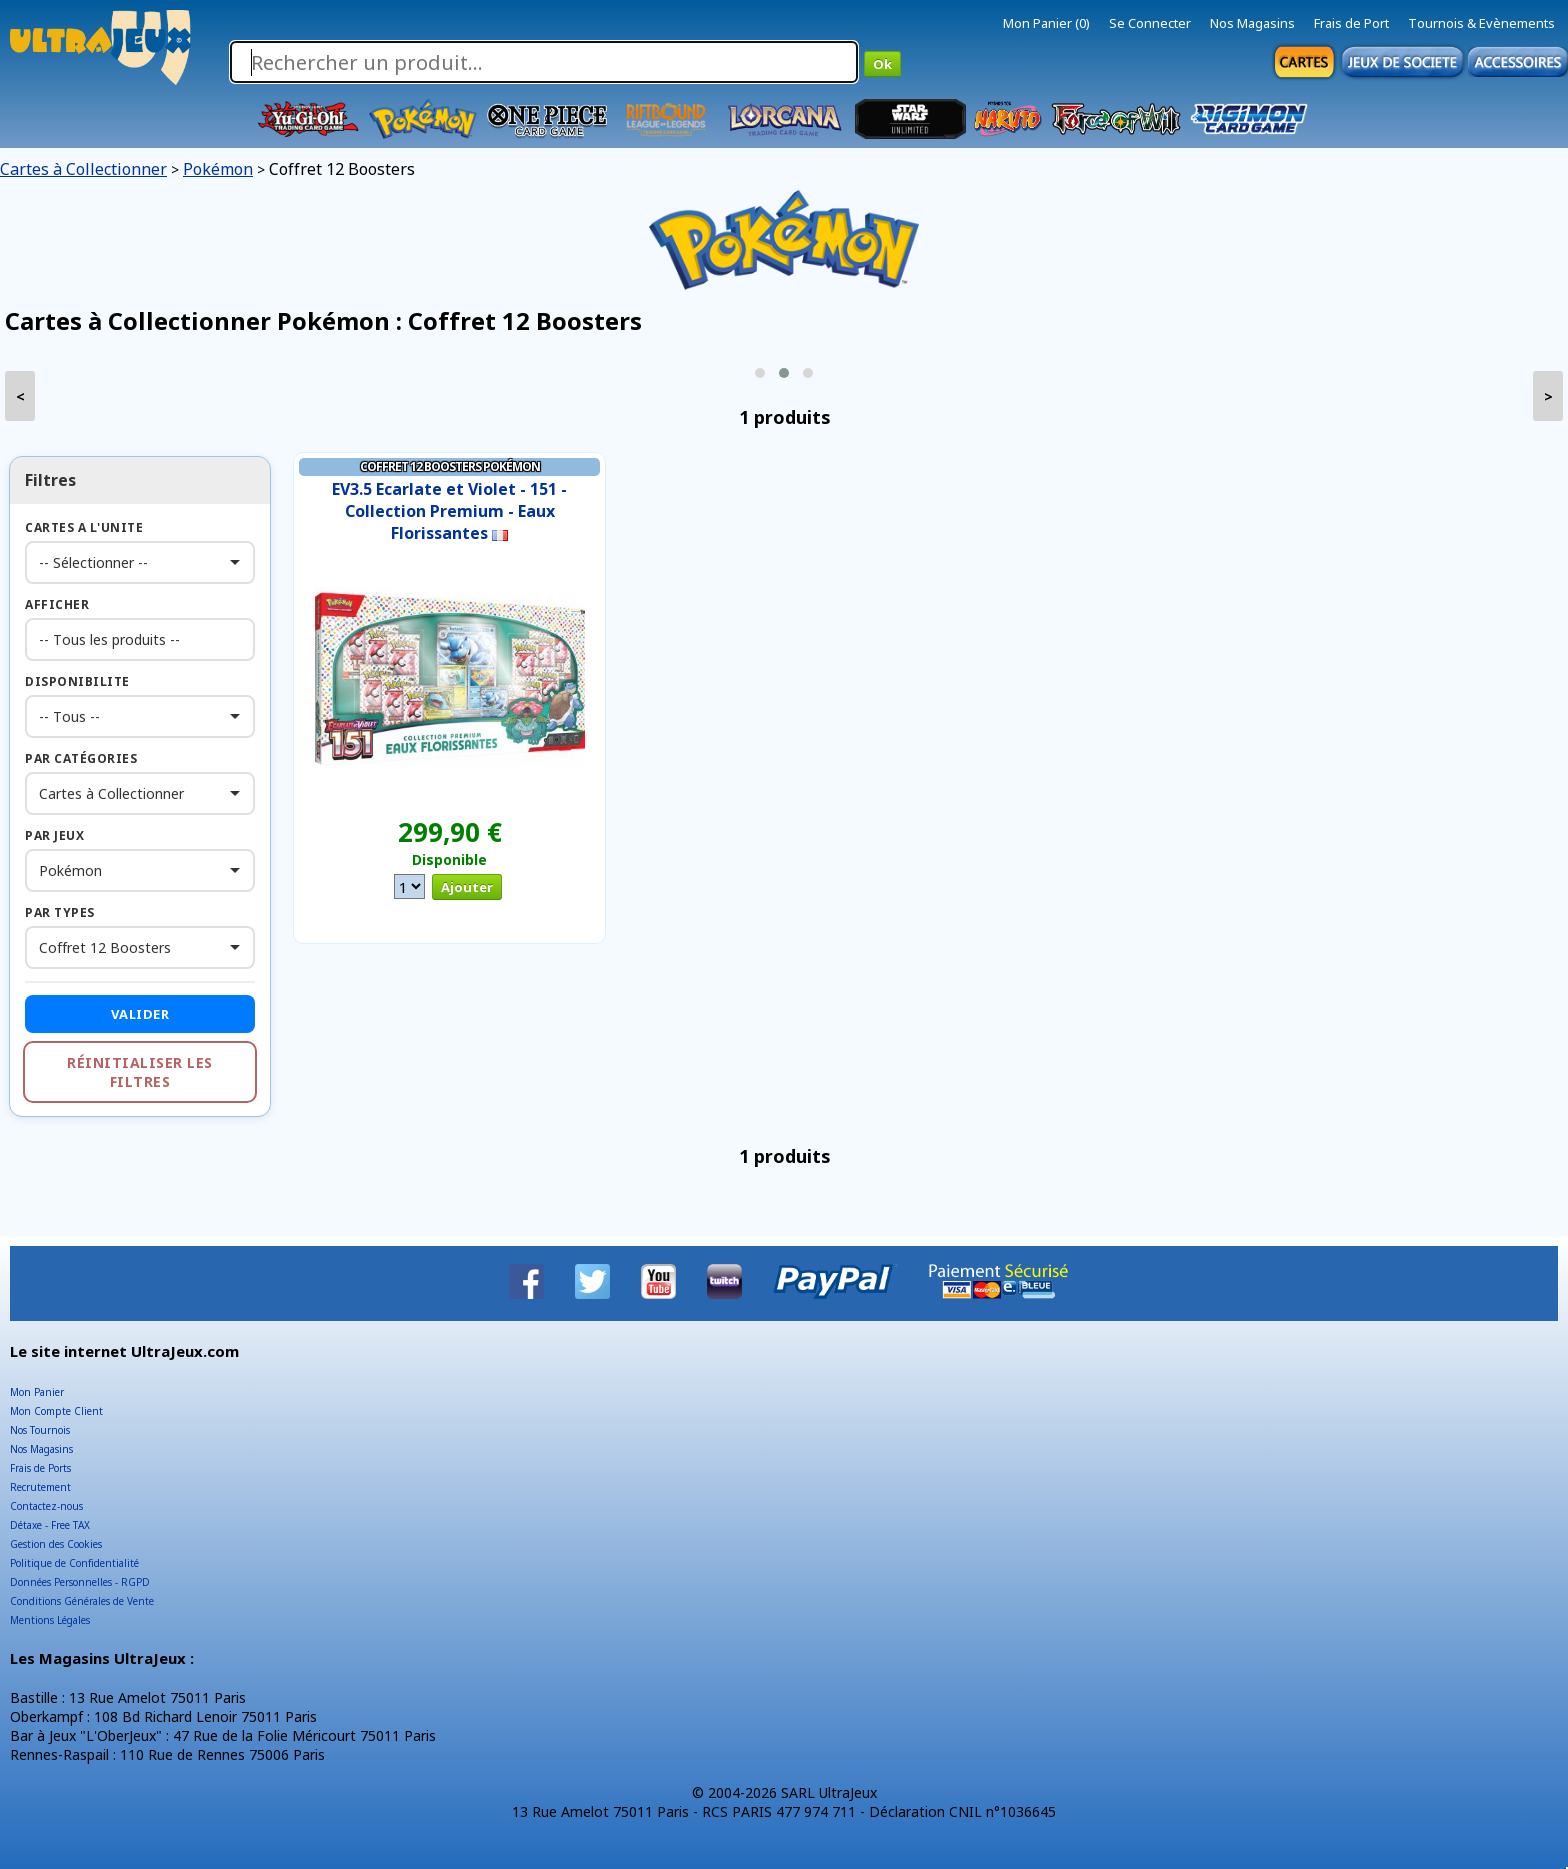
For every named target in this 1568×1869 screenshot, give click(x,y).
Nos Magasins (1252, 23)
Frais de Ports (40, 1468)
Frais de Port (1351, 23)
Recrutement (40, 1487)
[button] (760, 373)
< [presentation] (20, 396)
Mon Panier (37, 1392)
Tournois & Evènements (1481, 23)
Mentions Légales (50, 1620)
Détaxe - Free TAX (50, 1525)
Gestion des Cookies (56, 1544)
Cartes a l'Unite (84, 527)
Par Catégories (81, 758)
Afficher (57, 604)
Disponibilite (77, 681)
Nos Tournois (40, 1430)
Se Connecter (1150, 23)
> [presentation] (1548, 396)
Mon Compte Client (56, 1411)
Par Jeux (54, 835)
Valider (140, 1014)
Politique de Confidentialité (74, 1563)
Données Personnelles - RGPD (80, 1582)
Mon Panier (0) (1046, 23)
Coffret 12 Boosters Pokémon (450, 466)
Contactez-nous (46, 1506)
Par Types (60, 912)
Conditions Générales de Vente (82, 1601)
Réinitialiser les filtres (140, 1072)
